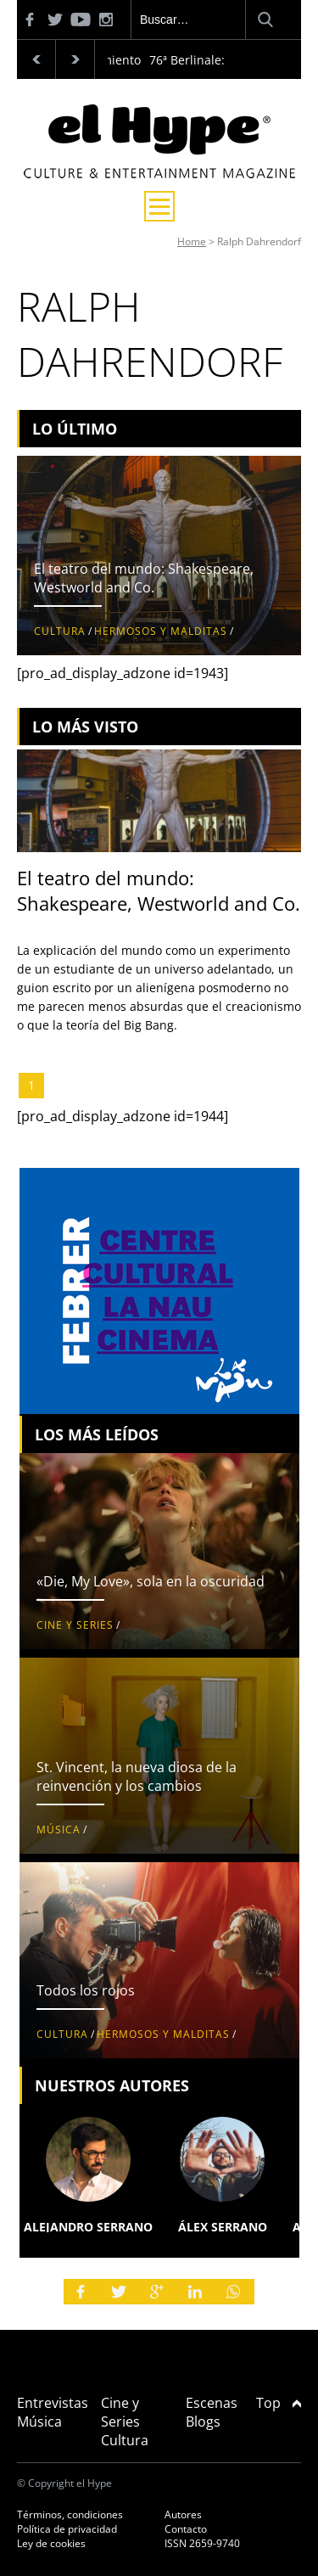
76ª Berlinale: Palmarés (215, 60)
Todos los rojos (85, 1990)
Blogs (203, 2421)
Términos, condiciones (70, 2514)
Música (58, 1829)
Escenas (211, 2403)
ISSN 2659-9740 (202, 2543)
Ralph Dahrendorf (259, 241)
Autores (183, 2514)
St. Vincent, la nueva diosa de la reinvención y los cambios (136, 1776)
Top (278, 2403)
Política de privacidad (67, 2529)
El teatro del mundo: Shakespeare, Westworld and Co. (144, 578)
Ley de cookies (51, 2543)
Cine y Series (75, 1625)
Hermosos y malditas (160, 631)
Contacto (186, 2529)
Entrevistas (52, 2403)
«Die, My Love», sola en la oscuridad (150, 1581)
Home (191, 241)
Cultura (60, 631)
